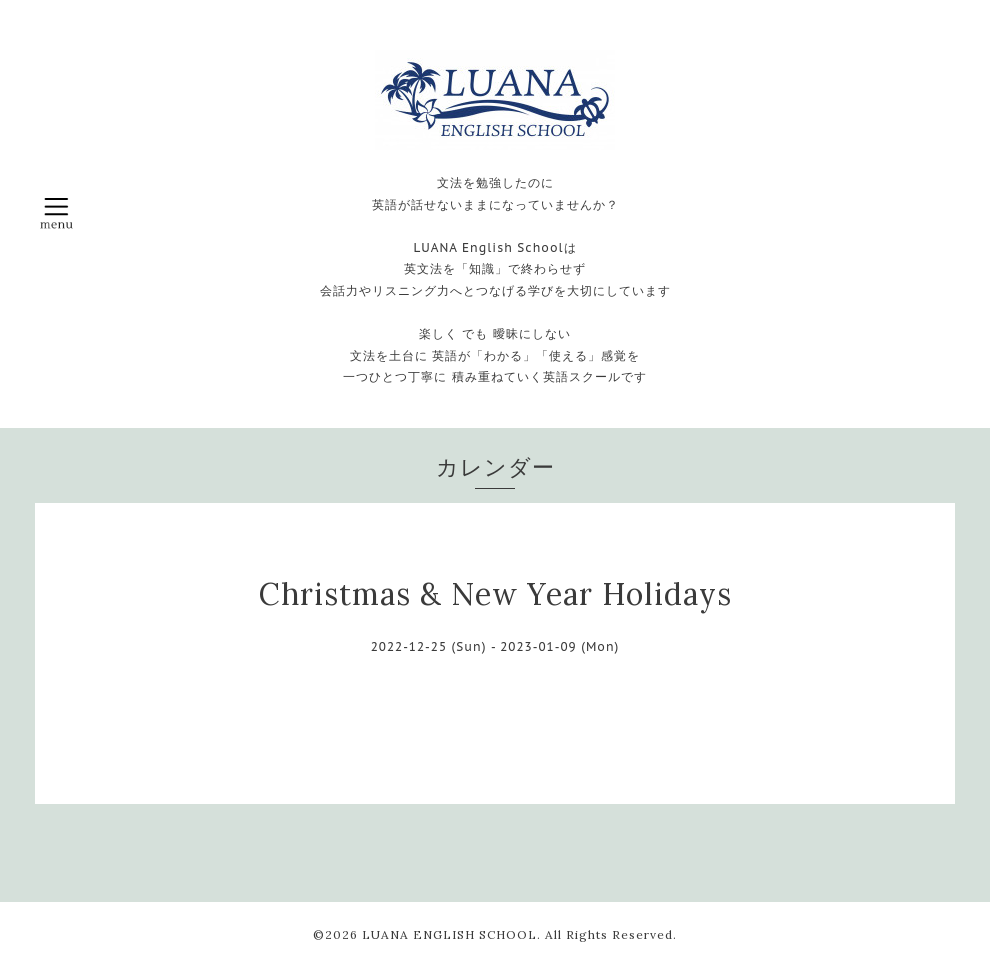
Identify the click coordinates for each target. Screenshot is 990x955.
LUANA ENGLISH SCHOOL (449, 934)
